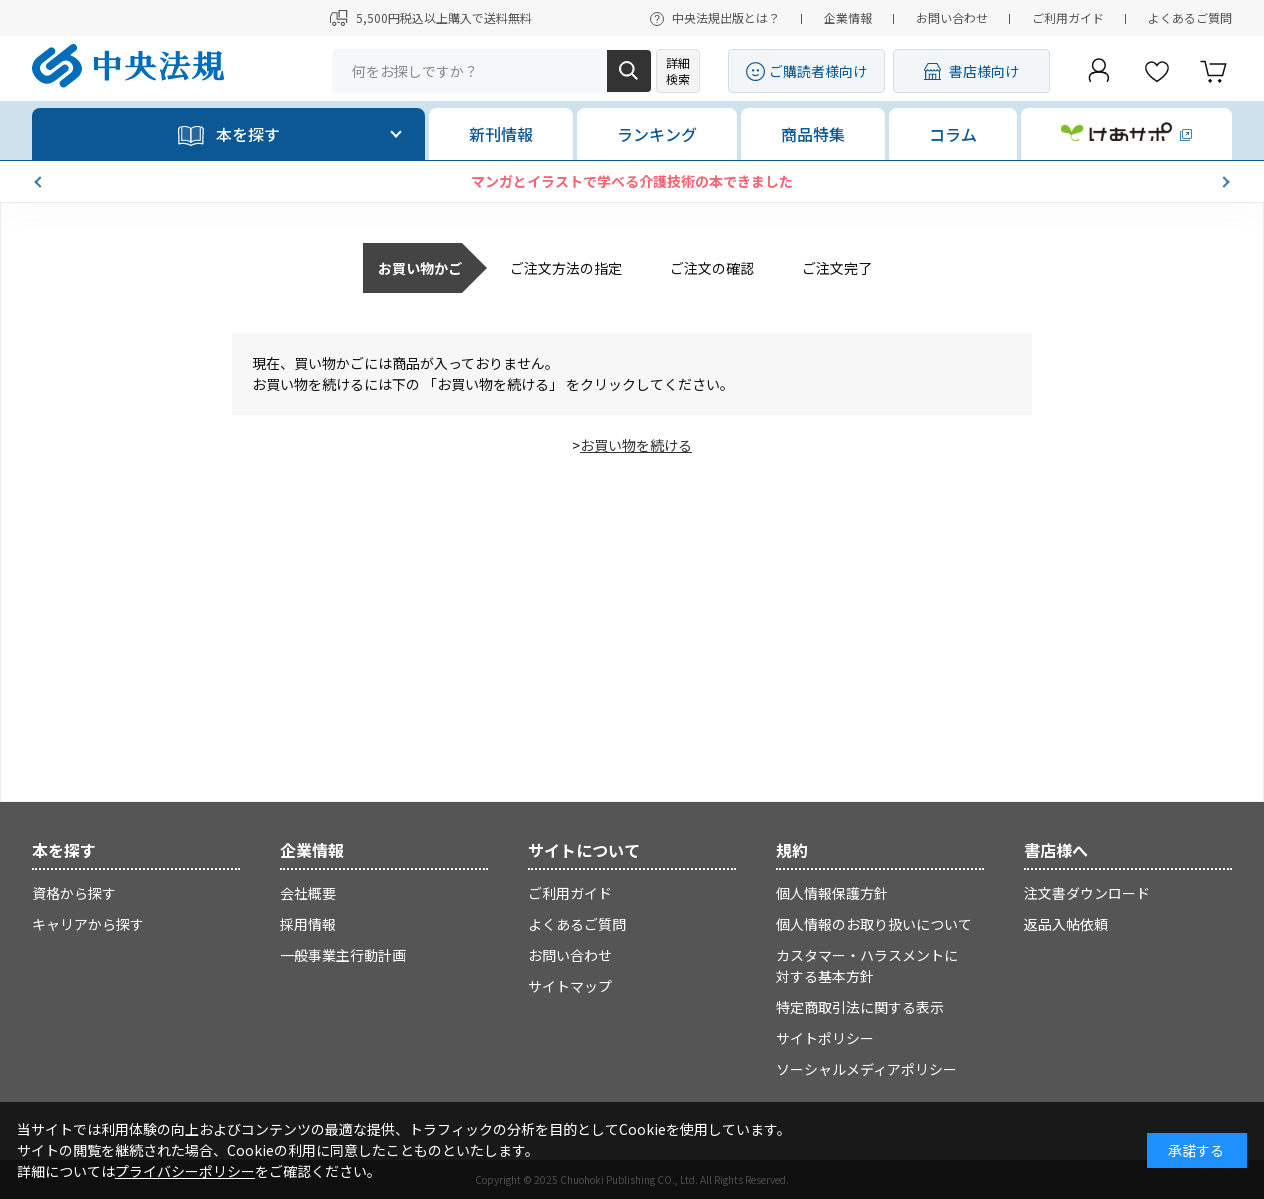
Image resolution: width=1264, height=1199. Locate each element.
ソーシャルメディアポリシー (866, 1069)
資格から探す (74, 893)
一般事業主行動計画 (343, 955)
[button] (40, 182)
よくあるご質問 (1190, 17)
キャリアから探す (88, 924)
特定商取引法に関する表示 (860, 1007)
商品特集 (813, 134)
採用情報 (308, 924)
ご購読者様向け (818, 71)
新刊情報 (501, 134)
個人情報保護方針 (832, 893)
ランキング (657, 134)
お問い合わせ (952, 17)
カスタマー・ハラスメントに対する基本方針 (867, 965)
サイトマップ (570, 986)
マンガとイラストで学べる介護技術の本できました (632, 181)
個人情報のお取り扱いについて (874, 924)
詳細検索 (678, 70)
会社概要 (308, 893)
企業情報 (848, 17)
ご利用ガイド (1068, 17)
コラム (953, 134)
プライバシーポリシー (185, 1171)
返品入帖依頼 (1066, 924)
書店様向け (984, 71)
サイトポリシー (825, 1038)
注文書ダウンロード (1087, 893)
